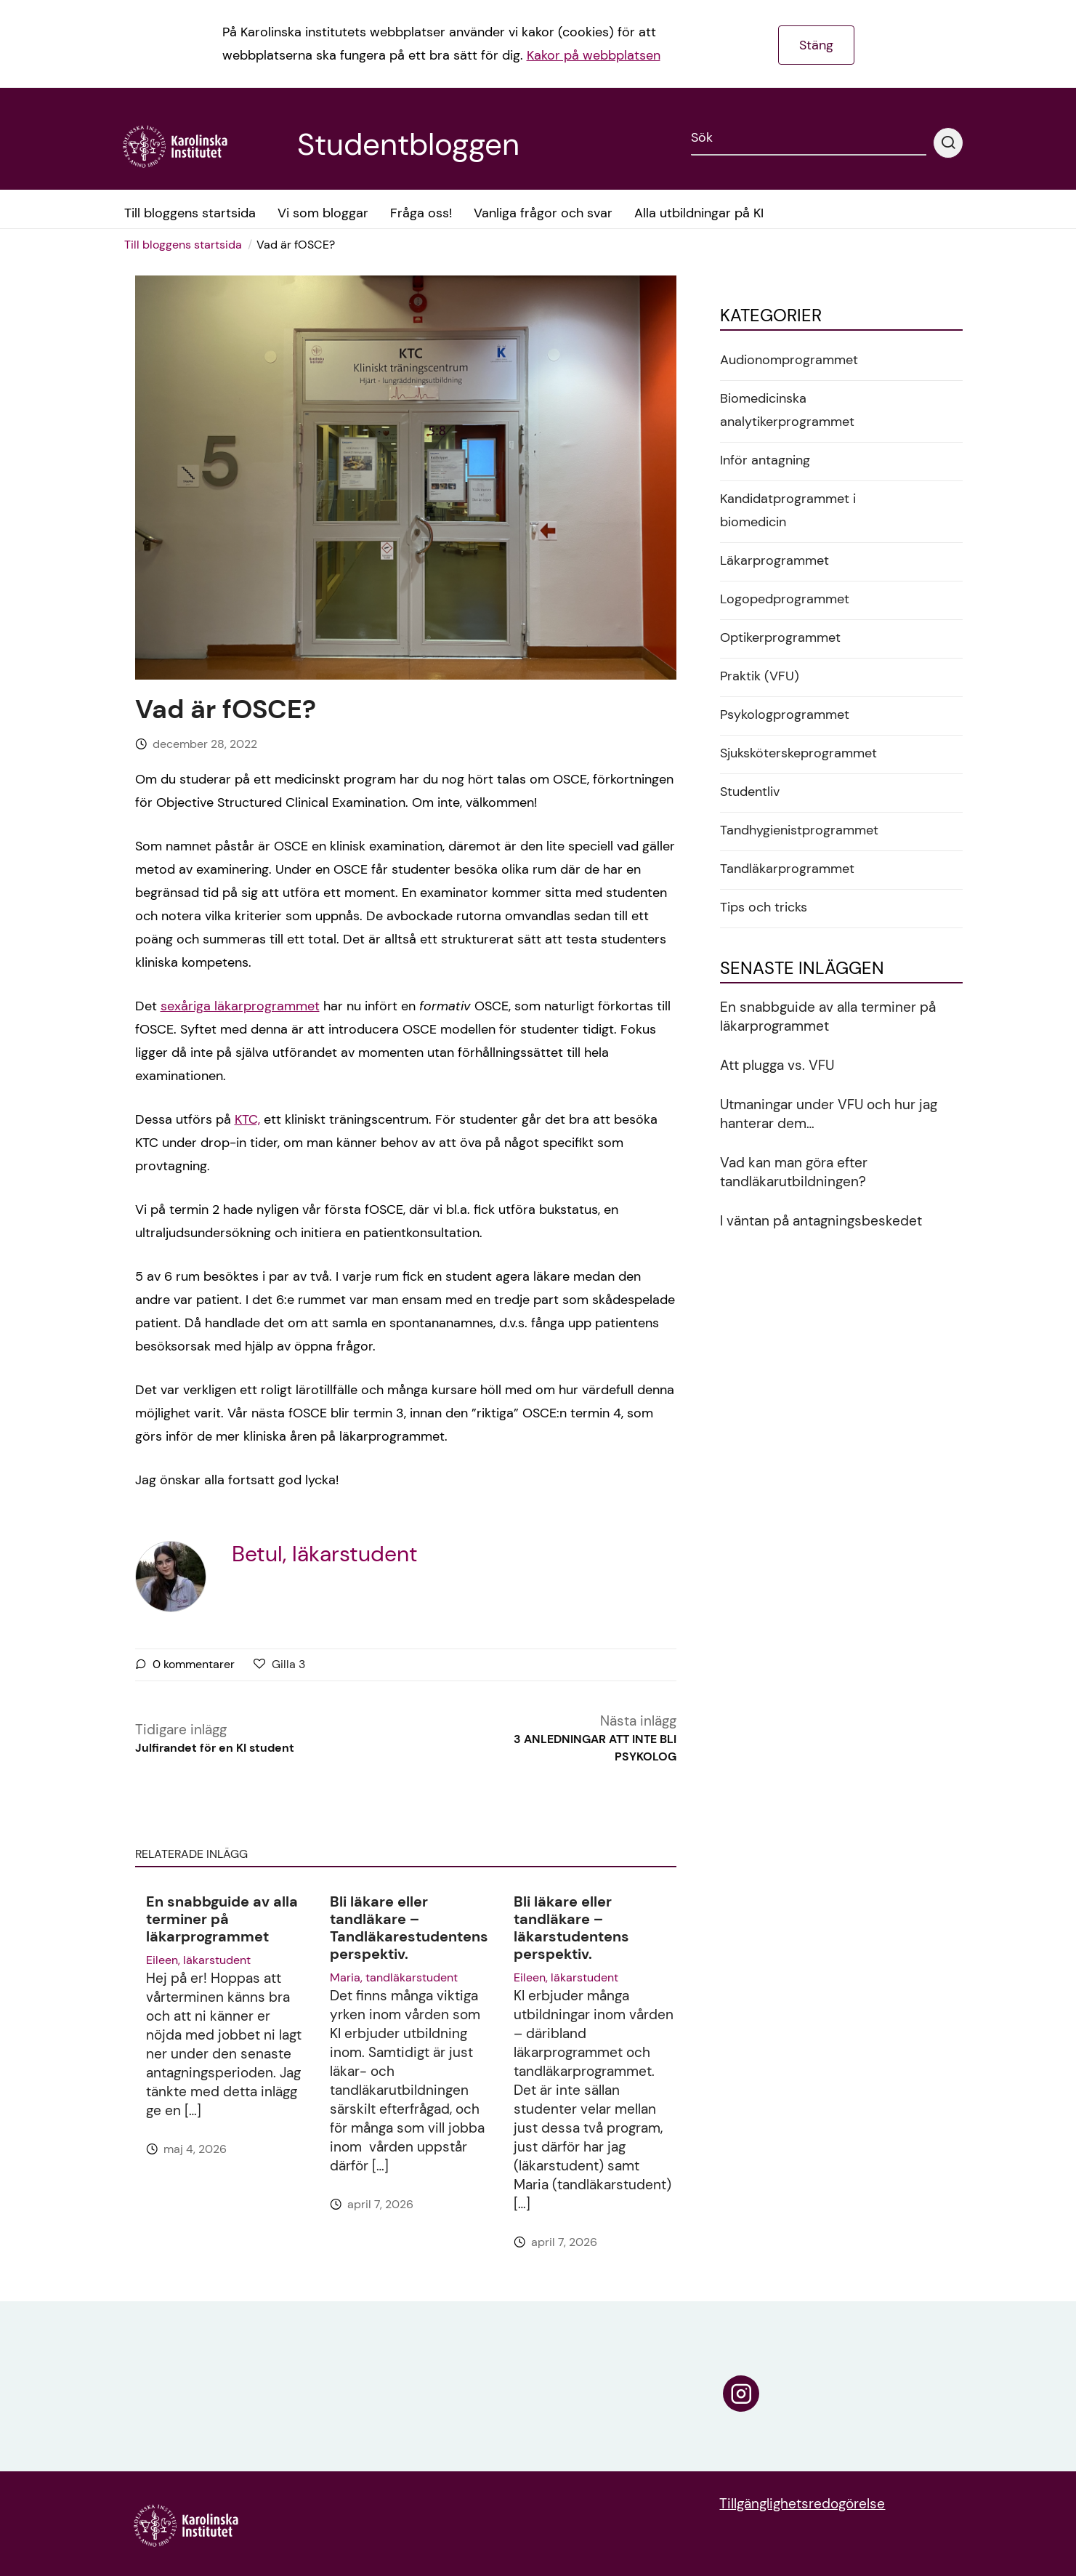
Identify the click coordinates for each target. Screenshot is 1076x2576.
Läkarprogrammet (774, 560)
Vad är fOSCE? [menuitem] (295, 244)
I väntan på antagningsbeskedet (821, 1221)
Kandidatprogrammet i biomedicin (788, 510)
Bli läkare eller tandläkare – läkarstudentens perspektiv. (571, 1928)
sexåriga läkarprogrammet (240, 1006)
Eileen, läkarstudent (198, 1960)
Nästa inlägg (578, 1739)
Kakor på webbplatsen (593, 55)
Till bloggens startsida (183, 244)
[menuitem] (188, 245)
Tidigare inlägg (214, 1738)
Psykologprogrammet (784, 714)
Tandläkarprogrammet (787, 868)
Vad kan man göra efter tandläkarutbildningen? (793, 1172)
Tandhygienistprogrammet (799, 830)
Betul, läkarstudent (325, 1553)
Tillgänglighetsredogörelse (802, 2504)
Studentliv (750, 791)
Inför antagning (765, 460)
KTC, (247, 1119)
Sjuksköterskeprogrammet (798, 753)
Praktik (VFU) (759, 676)
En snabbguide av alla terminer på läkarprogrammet (222, 1919)
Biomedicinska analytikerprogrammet (787, 410)
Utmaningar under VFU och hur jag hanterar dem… (828, 1113)
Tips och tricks (763, 907)
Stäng (816, 45)
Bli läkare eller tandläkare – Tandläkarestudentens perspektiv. (409, 1928)
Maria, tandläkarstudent (394, 1977)
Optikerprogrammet (780, 637)
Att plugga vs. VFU (777, 1065)
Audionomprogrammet (789, 360)
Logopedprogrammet (784, 599)
